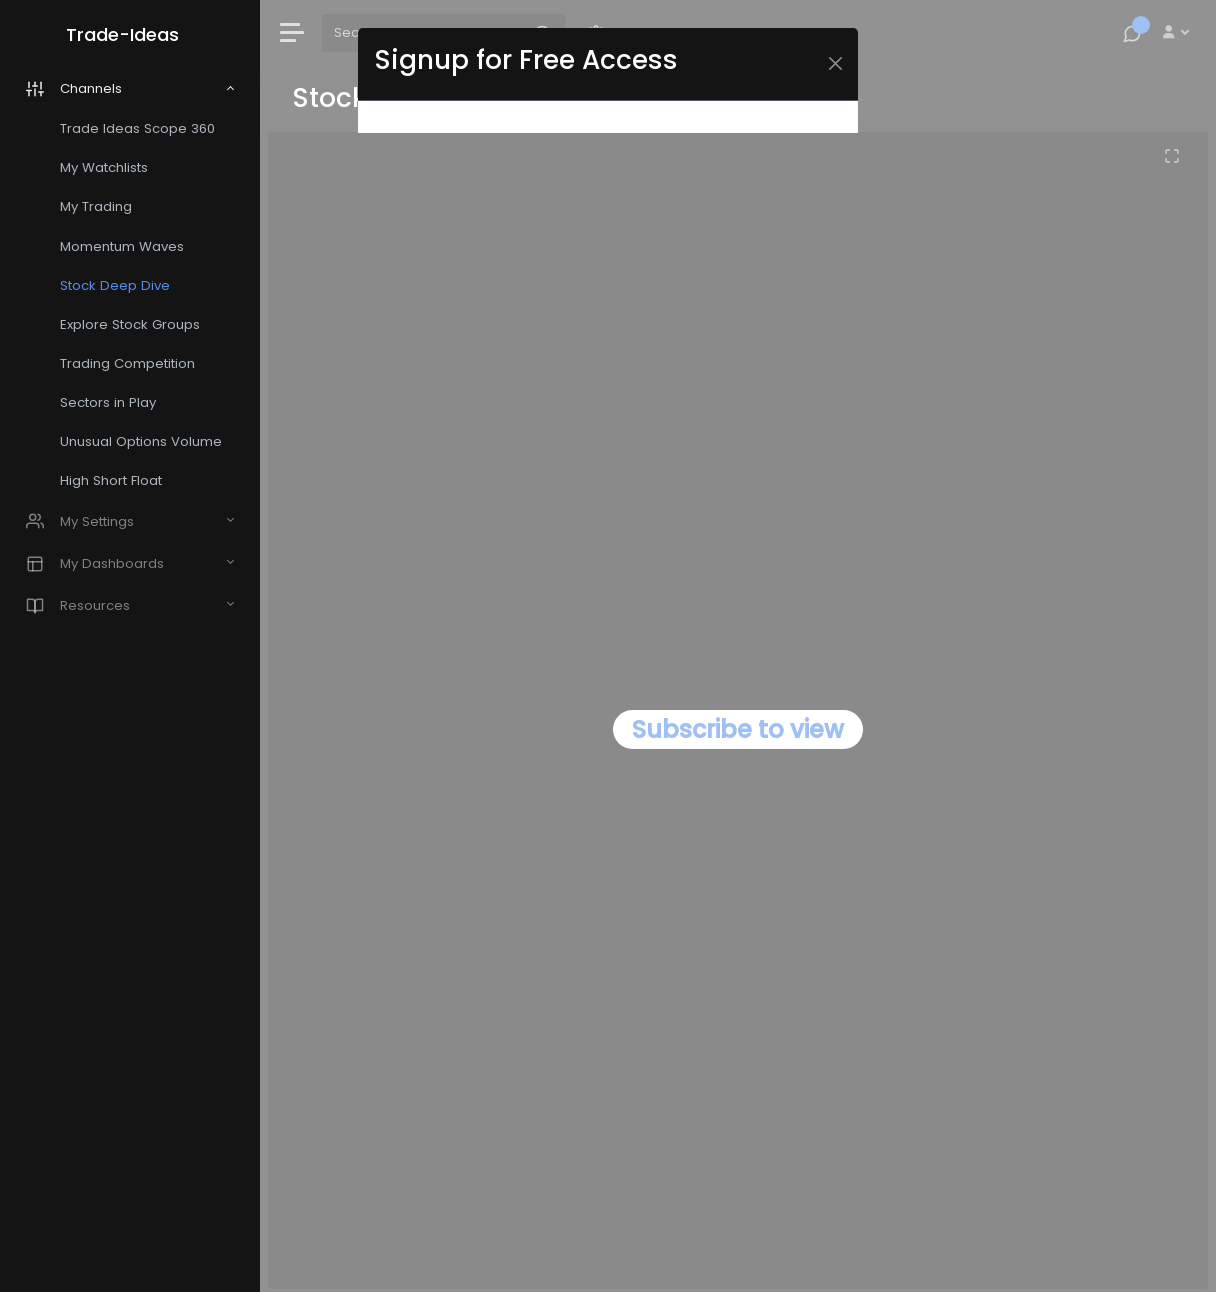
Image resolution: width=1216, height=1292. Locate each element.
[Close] (835, 63)
